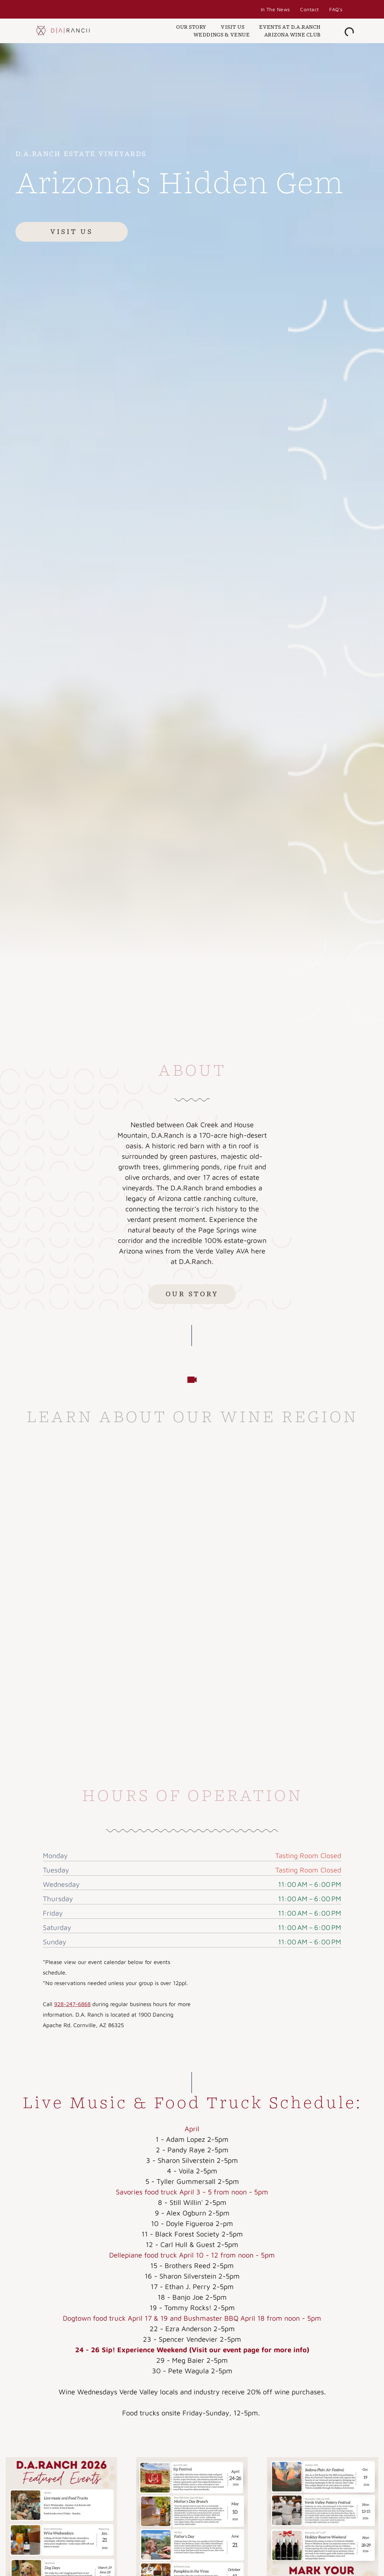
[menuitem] (275, 9)
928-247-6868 (72, 2004)
